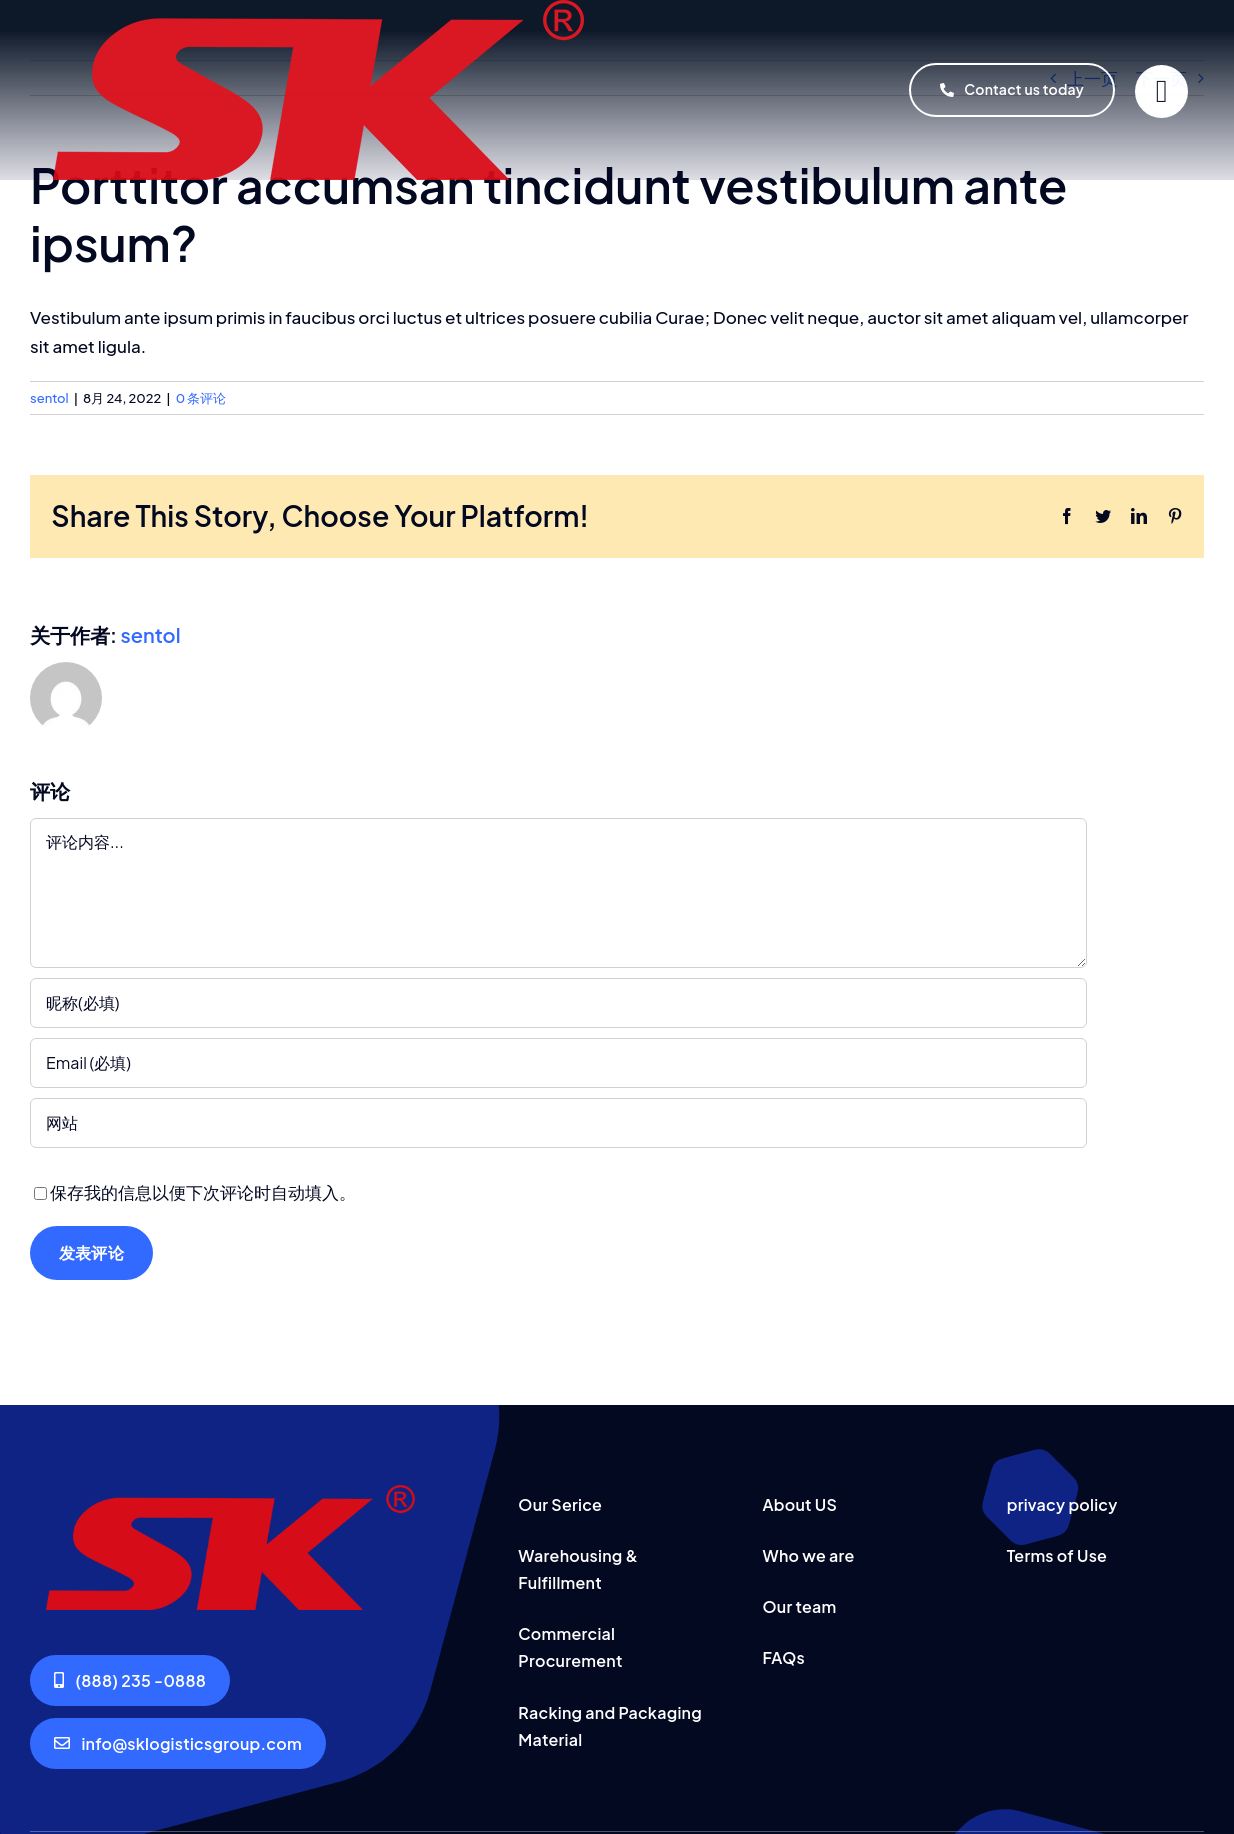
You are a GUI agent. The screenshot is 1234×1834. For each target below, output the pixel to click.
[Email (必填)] (558, 1063)
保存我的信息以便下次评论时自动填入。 (203, 1192)
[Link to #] (1161, 91)
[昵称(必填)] (558, 1003)
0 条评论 (201, 398)
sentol (49, 398)
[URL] (558, 1123)
